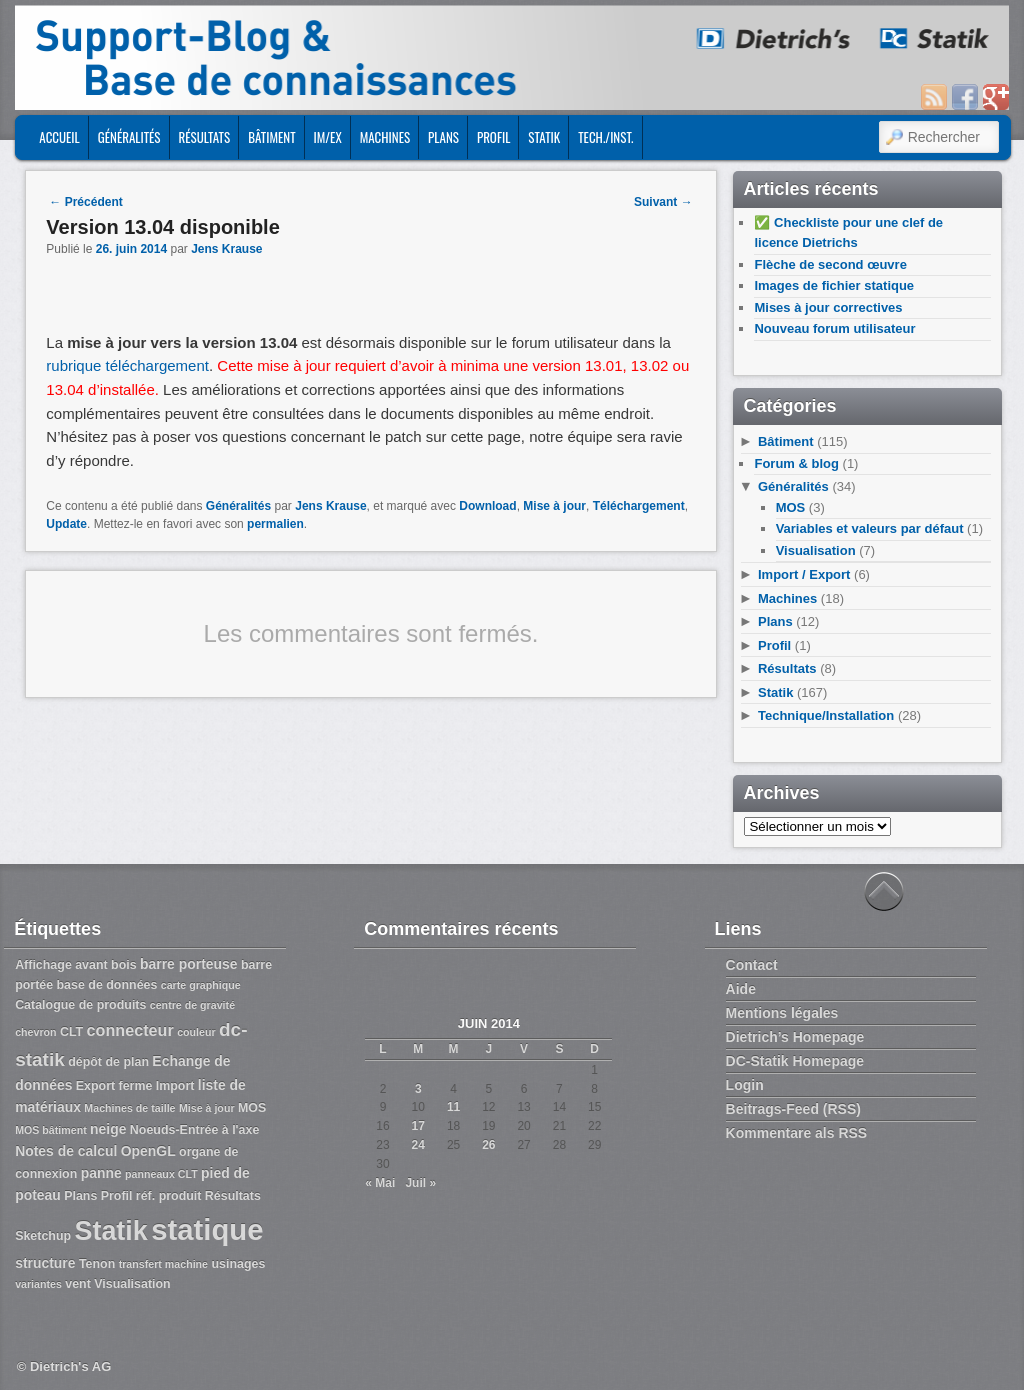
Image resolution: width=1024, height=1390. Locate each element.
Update (66, 524)
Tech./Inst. (605, 137)
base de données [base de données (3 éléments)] (106, 985)
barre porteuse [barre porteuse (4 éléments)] (189, 964)
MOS (791, 507)
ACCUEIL (59, 137)
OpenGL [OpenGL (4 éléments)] (148, 1151)
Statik (544, 137)
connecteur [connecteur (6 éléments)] (130, 1030)
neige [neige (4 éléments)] (108, 1129)
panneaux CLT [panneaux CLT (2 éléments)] (161, 1174)
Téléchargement (639, 506)
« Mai (380, 1183)
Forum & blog (796, 463)
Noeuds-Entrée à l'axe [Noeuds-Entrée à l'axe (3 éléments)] (194, 1130)
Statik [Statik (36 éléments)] (110, 1231)
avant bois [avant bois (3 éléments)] (106, 965)
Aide (741, 989)
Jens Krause (226, 249)
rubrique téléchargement (127, 365)
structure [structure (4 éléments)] (45, 1263)
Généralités (129, 137)
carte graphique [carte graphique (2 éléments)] (201, 985)
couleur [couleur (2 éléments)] (196, 1032)
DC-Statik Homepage (795, 1061)
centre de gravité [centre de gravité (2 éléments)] (192, 1005)
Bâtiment (271, 137)
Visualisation (816, 550)
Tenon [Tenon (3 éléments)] (97, 1264)
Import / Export (804, 574)
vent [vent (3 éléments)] (78, 1284)
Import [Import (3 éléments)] (175, 1086)
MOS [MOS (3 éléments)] (252, 1108)
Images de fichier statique (834, 285)
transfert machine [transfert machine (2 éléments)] (163, 1264)
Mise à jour (554, 506)
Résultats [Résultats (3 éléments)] (233, 1196)
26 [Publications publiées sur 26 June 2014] (488, 1145)
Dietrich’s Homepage (795, 1037)
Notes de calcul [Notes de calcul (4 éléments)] (66, 1151)
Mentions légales (782, 1013)
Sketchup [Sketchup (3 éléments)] (43, 1236)
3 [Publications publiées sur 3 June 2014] (418, 1089)
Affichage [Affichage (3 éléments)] (43, 965)
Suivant (663, 202)
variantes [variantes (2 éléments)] (38, 1284)
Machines (385, 137)
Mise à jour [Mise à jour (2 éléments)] (207, 1108)
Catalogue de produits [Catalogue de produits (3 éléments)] (80, 1005)
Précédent (85, 202)
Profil (493, 137)
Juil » (420, 1183)
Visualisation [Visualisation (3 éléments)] (132, 1284)
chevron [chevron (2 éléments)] (35, 1032)
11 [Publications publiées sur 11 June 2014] (453, 1107)
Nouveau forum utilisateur (834, 328)
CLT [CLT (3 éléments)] (71, 1032)
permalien (275, 524)
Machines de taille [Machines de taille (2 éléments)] (129, 1108)
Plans (443, 137)
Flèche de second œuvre (830, 264)
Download (487, 506)
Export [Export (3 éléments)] (95, 1086)
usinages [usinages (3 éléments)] (238, 1264)
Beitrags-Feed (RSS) (793, 1109)
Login (745, 1085)
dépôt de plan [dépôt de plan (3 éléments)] (108, 1062)
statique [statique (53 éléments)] (207, 1229)
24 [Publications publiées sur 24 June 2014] (418, 1145)
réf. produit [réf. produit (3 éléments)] (169, 1196)
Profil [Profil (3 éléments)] (117, 1196)
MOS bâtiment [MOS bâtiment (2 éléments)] (51, 1130)
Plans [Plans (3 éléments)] (80, 1196)
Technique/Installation (826, 715)
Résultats (205, 137)
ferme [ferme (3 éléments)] (136, 1086)
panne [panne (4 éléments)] (101, 1173)
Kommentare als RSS (797, 1133)
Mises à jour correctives (828, 307)
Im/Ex (328, 137)
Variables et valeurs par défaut (870, 528)
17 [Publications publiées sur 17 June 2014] (418, 1126)
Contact (752, 965)
